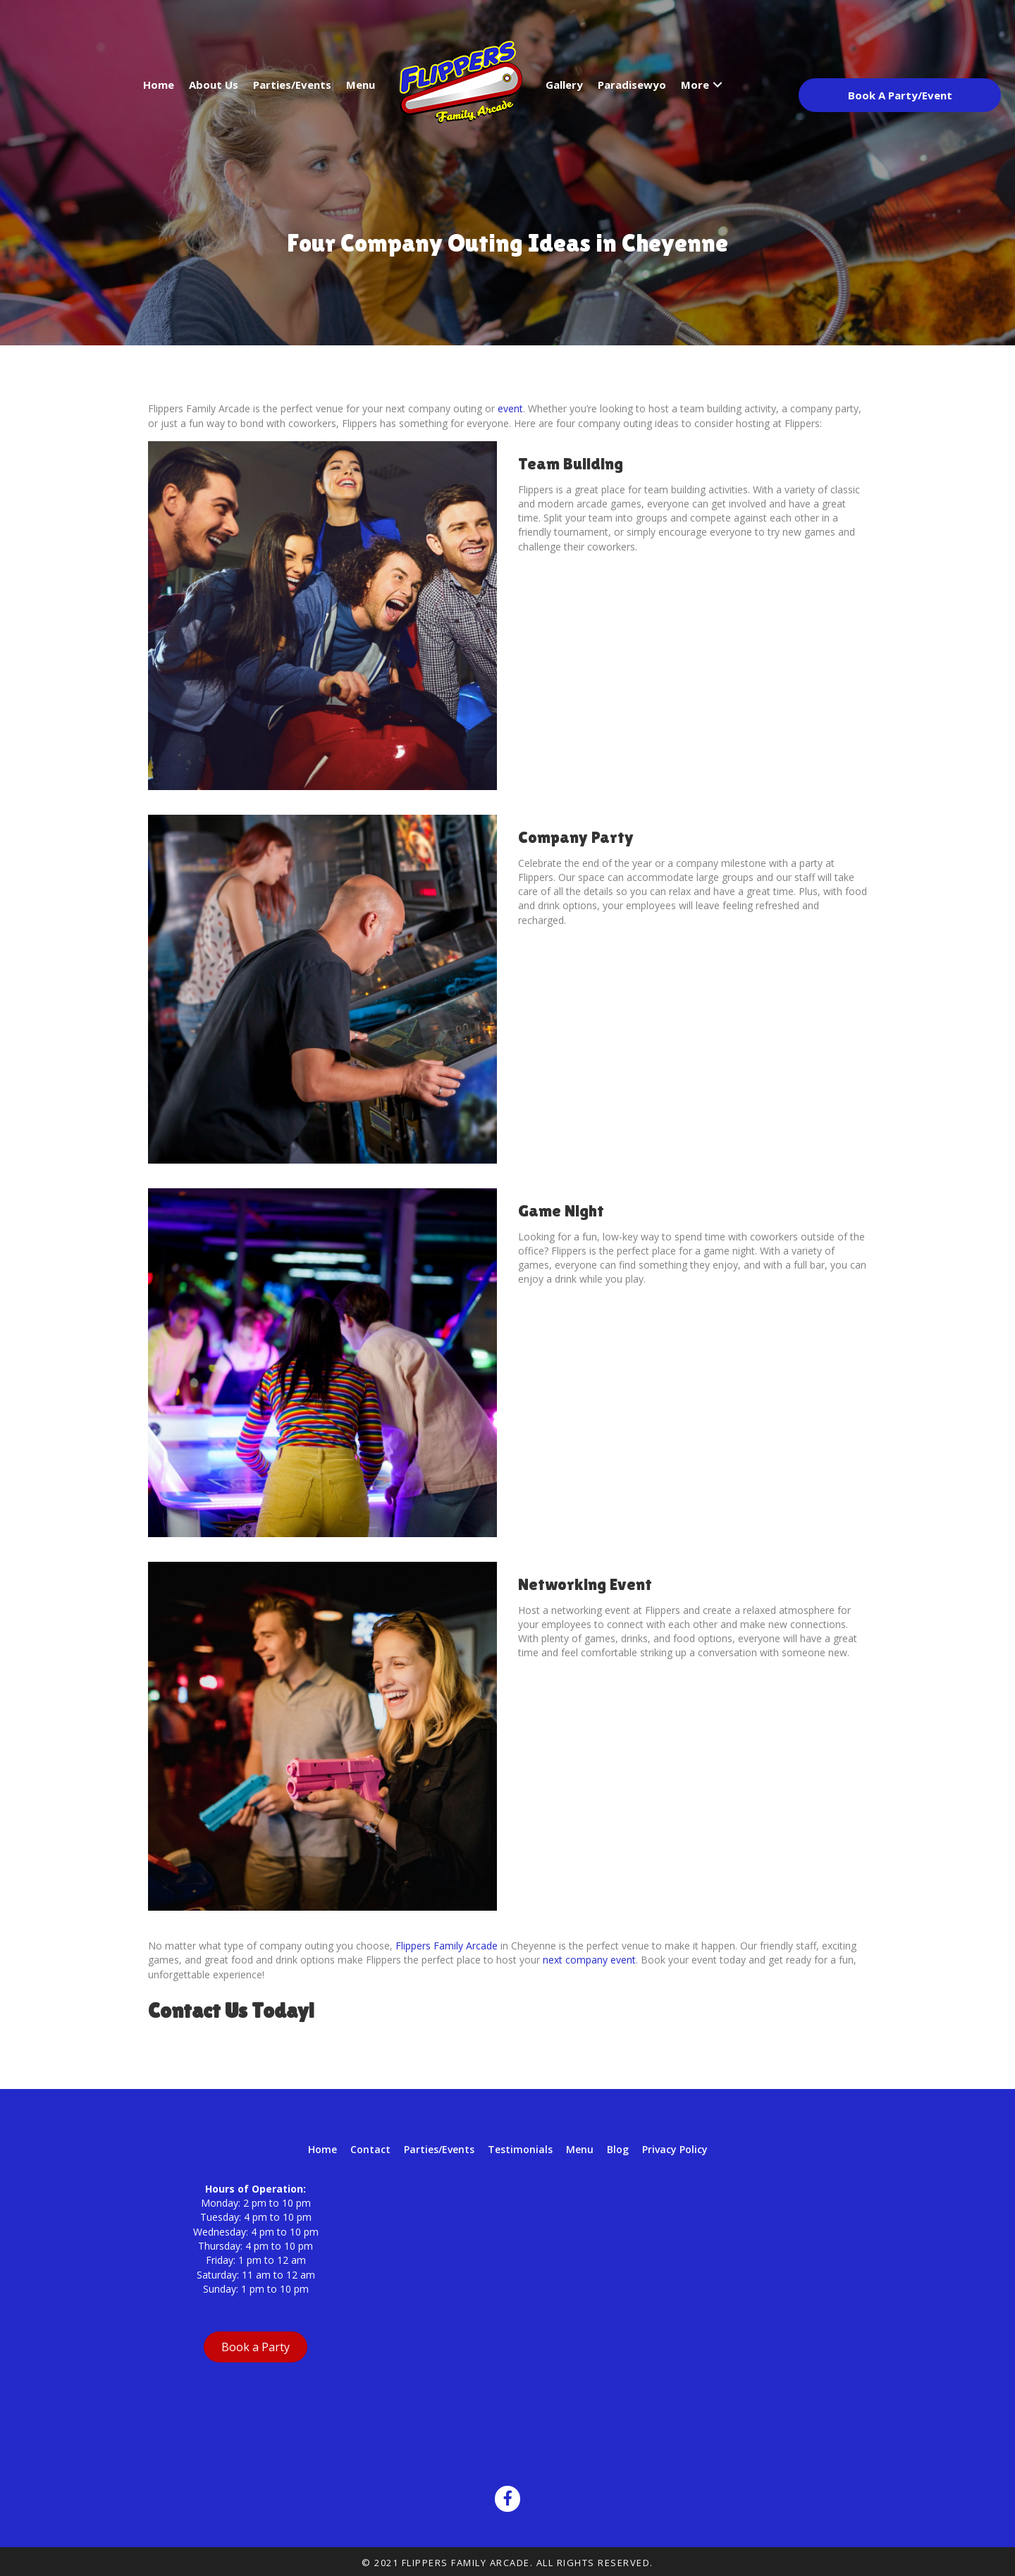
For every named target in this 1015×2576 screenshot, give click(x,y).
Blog (618, 2149)
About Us (213, 85)
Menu (360, 85)
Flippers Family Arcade (446, 1945)
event (510, 408)
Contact (370, 2149)
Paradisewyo (632, 85)
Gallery (564, 85)
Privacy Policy (675, 2149)
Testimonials (520, 2149)
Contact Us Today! (231, 2010)
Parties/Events (292, 85)
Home (158, 85)
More (695, 85)
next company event (589, 1959)
